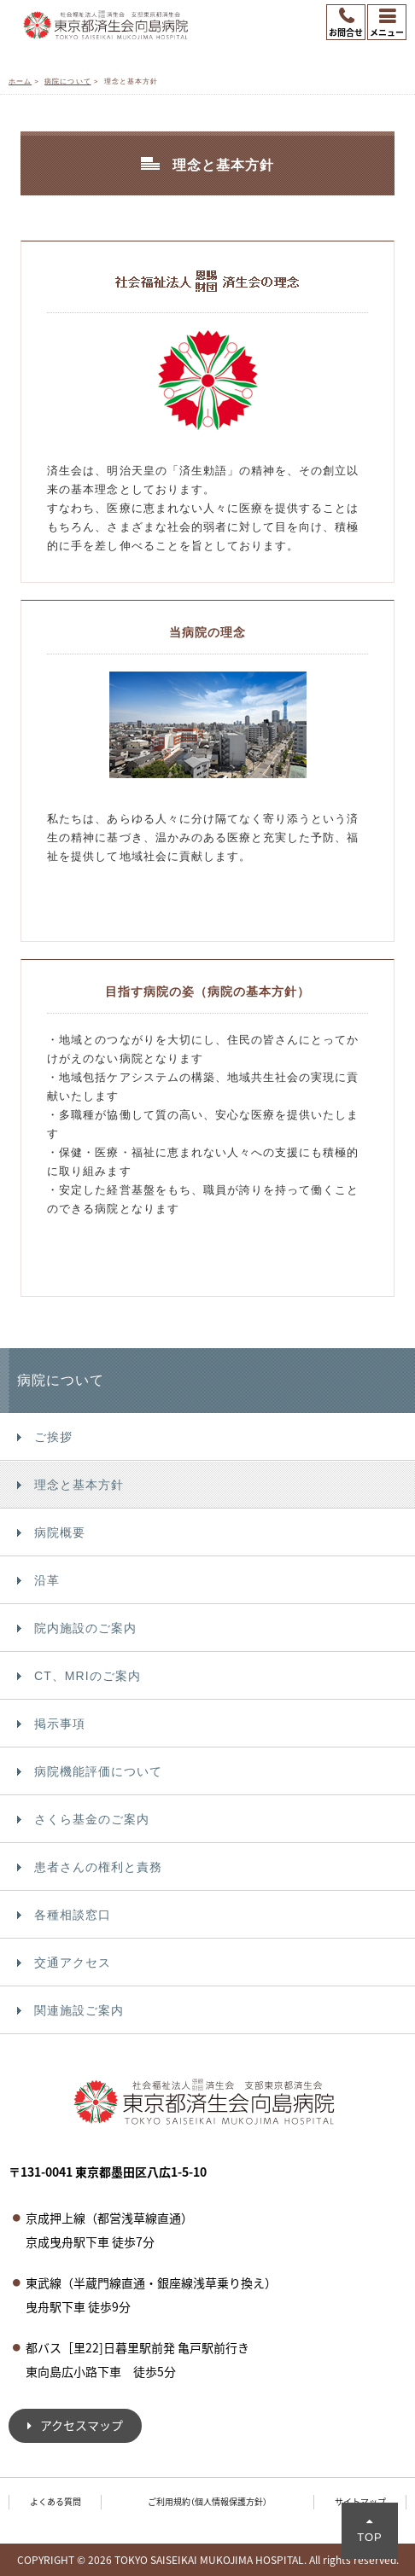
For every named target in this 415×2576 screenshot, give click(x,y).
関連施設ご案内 (79, 2010)
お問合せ (346, 32)
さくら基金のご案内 (91, 1819)
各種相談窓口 (72, 1915)
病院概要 (59, 1532)
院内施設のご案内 (85, 1628)
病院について (67, 81)
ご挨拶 (53, 1437)
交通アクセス (72, 1962)
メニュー (387, 32)
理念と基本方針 (79, 1485)
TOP (370, 2537)
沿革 (47, 1580)
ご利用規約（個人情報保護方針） (207, 2501)
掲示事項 (59, 1723)
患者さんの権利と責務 (98, 1867)
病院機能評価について (98, 1771)
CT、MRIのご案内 (87, 1676)
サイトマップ (360, 2501)
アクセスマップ (81, 2425)
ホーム (20, 81)
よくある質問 (55, 2501)
